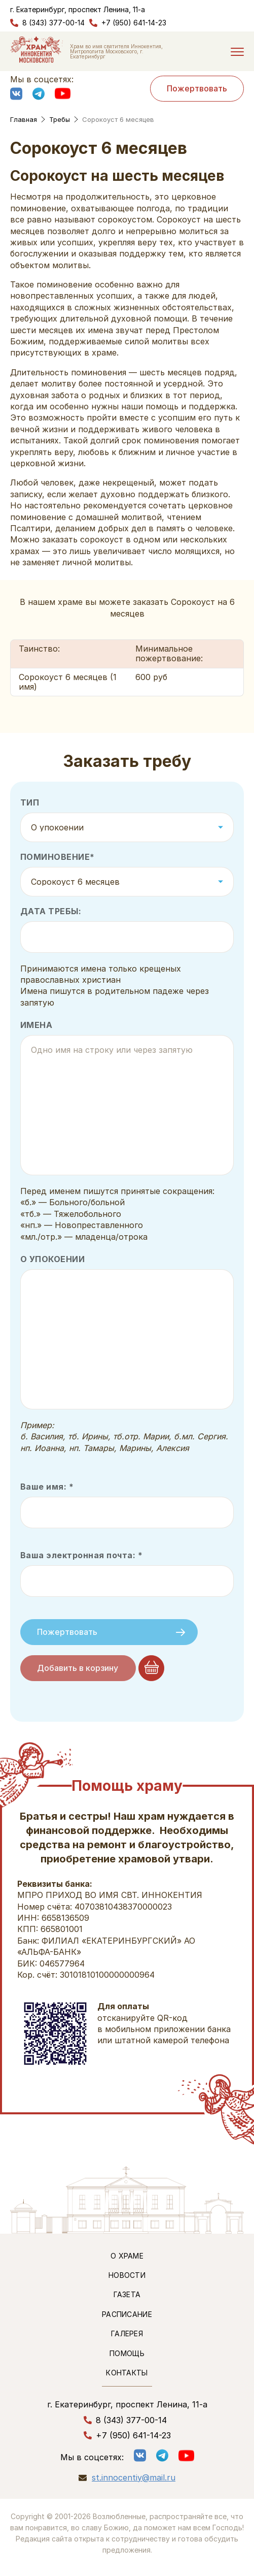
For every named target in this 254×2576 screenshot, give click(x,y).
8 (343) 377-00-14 (53, 22)
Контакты (127, 2372)
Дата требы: (50, 911)
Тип (29, 803)
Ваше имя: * (47, 1487)
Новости (127, 2275)
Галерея (127, 2333)
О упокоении (52, 1259)
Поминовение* (57, 857)
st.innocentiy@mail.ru (133, 2478)
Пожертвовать (197, 88)
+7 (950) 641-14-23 (133, 22)
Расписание (127, 2314)
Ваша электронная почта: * (81, 1555)
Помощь (127, 2353)
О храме (127, 2255)
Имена (36, 1025)
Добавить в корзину (77, 1668)
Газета (127, 2294)
